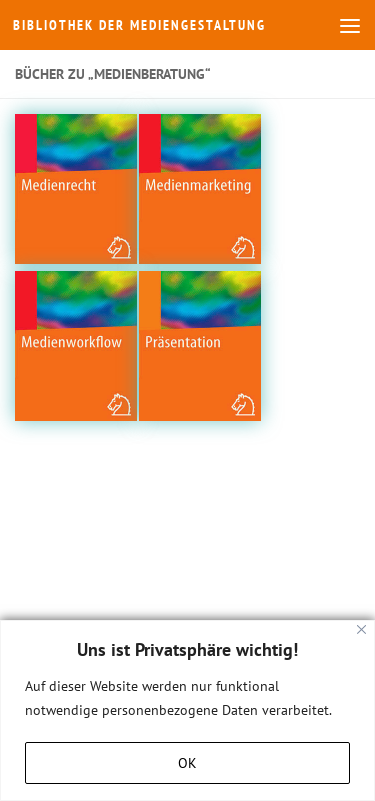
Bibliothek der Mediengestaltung (139, 25)
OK (187, 763)
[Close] (361, 629)
